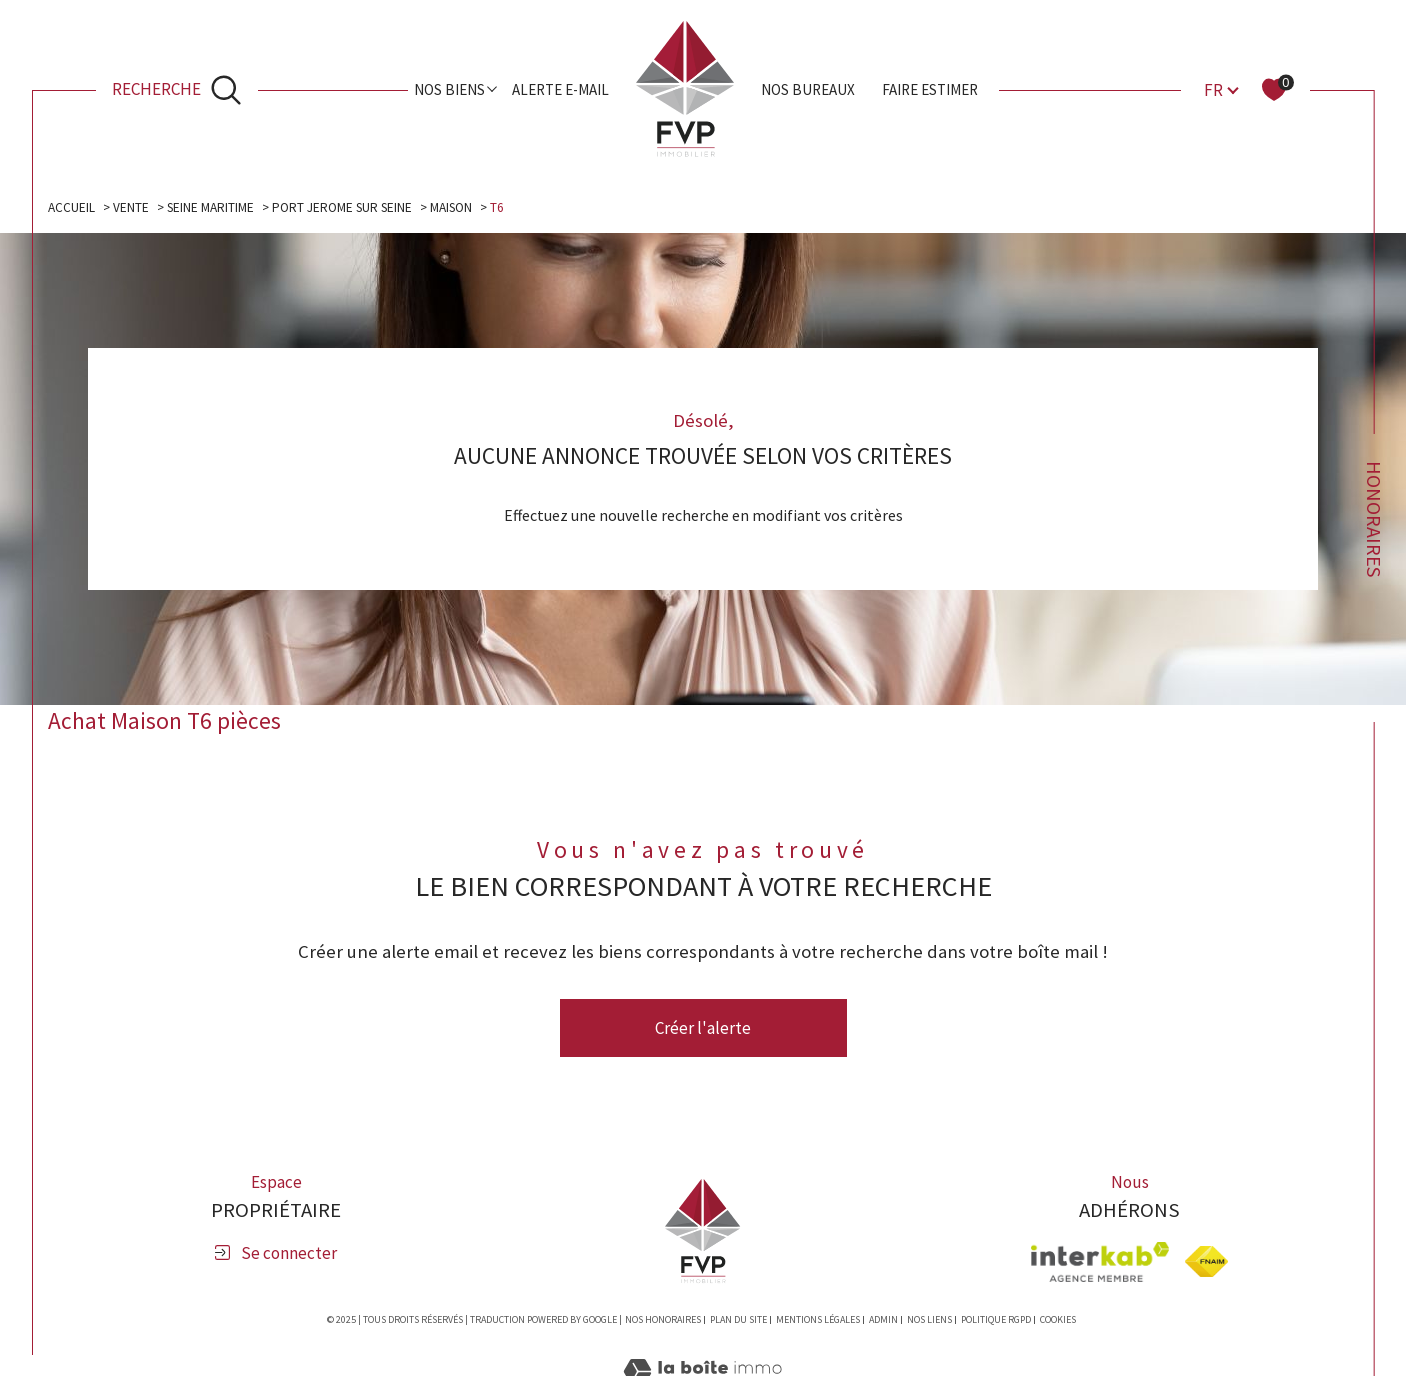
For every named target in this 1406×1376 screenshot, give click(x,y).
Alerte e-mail (560, 89)
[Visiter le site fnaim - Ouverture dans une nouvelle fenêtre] (1206, 1262)
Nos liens (929, 1320)
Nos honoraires (663, 1320)
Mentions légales (818, 1320)
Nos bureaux (808, 89)
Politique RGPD (996, 1320)
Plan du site (738, 1320)
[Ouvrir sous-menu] (492, 88)
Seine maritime (211, 207)
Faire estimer (930, 89)
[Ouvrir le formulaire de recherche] (177, 90)
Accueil (71, 207)
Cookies (1058, 1321)
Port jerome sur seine (346, 207)
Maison (458, 207)
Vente (131, 207)
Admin (883, 1320)
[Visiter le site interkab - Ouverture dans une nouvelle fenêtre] (1100, 1263)
